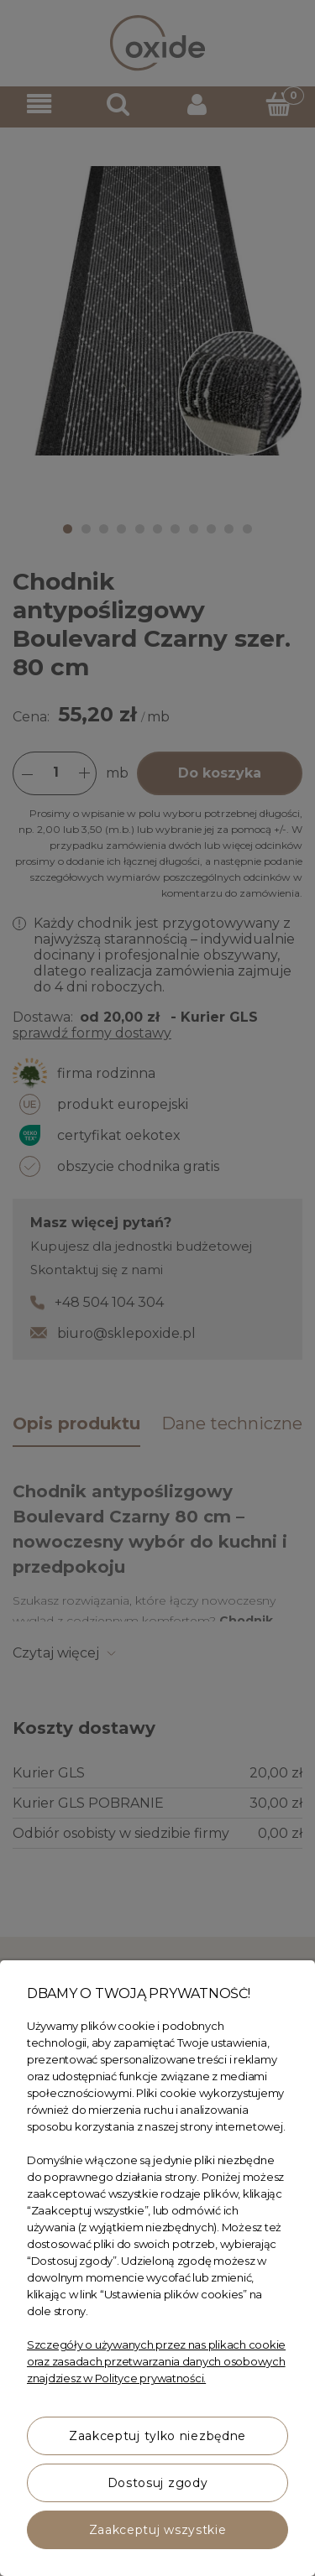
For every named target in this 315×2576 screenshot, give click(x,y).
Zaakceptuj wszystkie (158, 2529)
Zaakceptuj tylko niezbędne (157, 2435)
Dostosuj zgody (158, 2482)
